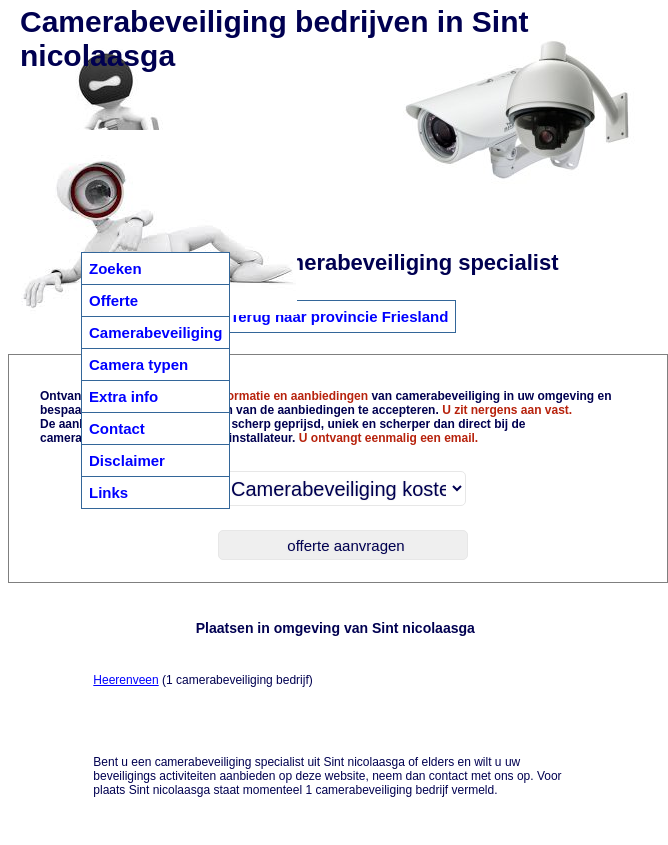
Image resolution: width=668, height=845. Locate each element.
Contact (117, 428)
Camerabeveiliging (155, 332)
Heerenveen (125, 680)
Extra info (123, 396)
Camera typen (138, 364)
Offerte (113, 300)
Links (108, 492)
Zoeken (115, 268)
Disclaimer (127, 460)
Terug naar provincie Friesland (339, 316)
